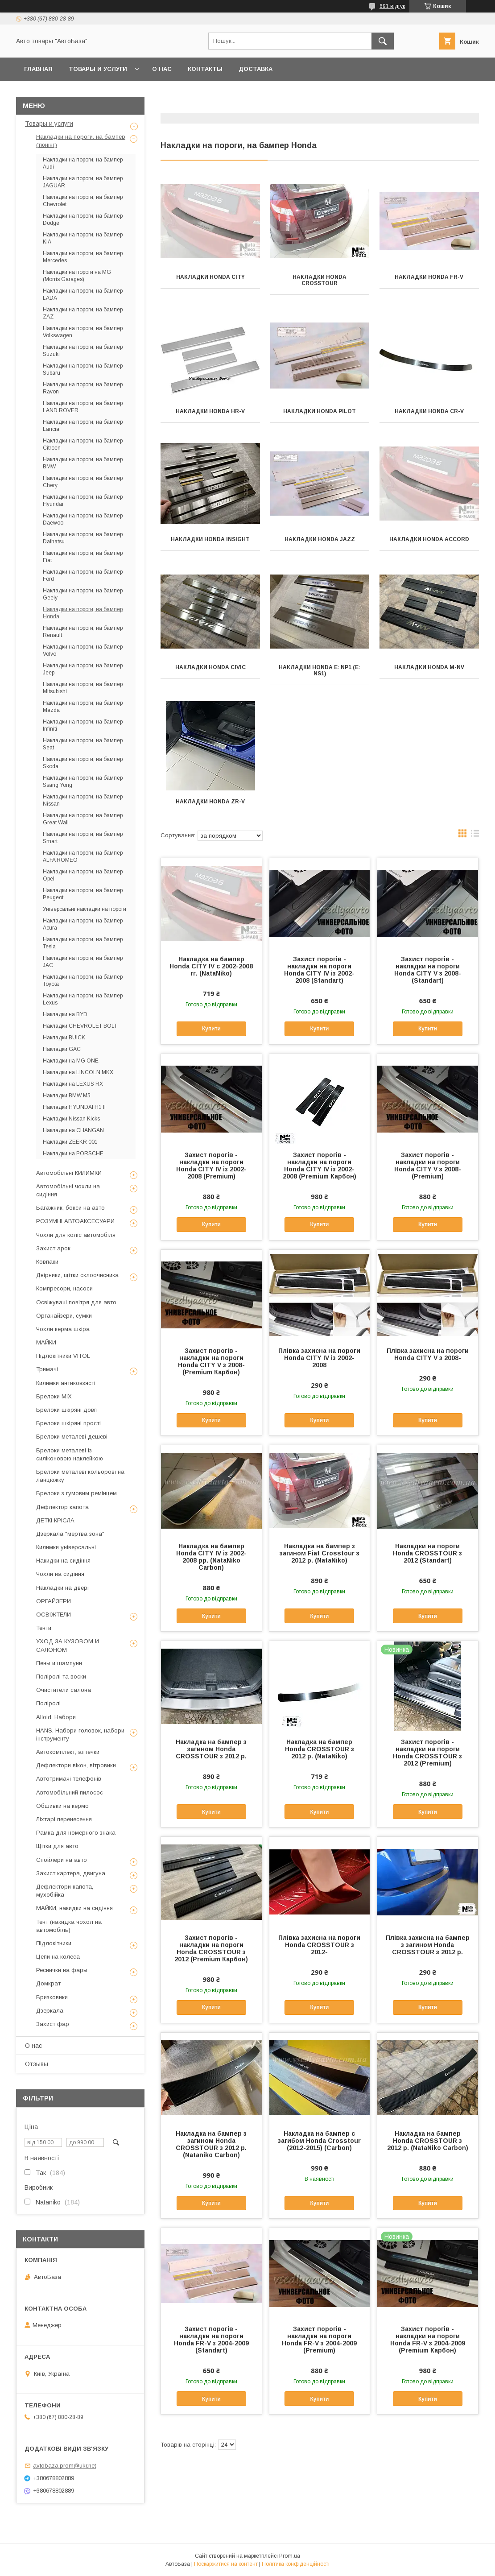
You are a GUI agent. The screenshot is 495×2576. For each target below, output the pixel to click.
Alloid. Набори (56, 1717)
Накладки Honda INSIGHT (210, 539)
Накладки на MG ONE (71, 1061)
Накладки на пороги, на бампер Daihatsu (83, 538)
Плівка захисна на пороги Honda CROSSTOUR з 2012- (319, 1945)
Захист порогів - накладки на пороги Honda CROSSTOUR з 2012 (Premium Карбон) (211, 1948)
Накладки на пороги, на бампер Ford (83, 575)
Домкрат (48, 1983)
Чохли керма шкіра (63, 1329)
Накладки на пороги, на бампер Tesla (83, 943)
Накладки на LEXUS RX (73, 1084)
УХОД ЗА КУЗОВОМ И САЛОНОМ (67, 1645)
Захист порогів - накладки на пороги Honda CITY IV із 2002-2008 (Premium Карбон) (319, 1165)
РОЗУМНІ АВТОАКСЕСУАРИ (75, 1221)
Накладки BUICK (64, 1037)
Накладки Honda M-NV (429, 667)
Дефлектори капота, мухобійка (64, 1890)
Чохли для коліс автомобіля (76, 1235)
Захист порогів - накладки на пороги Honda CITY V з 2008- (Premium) (427, 1165)
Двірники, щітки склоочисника (77, 1275)
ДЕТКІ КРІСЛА (55, 1520)
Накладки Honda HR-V (210, 411)
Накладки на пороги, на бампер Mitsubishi (83, 688)
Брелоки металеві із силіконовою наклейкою (69, 1454)
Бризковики (52, 1997)
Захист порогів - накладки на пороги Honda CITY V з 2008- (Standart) (427, 969)
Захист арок (53, 1248)
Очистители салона (63, 1690)
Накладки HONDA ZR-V (210, 801)
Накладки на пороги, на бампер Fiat (83, 556)
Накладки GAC (62, 1049)
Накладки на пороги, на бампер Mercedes (83, 257)
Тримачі (47, 1369)
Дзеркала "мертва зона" (70, 1533)
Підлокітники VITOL (63, 1355)
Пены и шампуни (59, 1663)
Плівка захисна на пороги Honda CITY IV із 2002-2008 (319, 1358)
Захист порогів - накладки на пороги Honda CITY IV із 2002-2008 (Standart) (319, 969)
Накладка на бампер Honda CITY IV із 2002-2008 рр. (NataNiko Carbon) (211, 1556)
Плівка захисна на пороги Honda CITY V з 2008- (428, 1354)
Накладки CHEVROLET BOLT (80, 1026)
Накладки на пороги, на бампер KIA (83, 238)
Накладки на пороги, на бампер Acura (83, 924)
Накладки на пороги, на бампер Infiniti (83, 725)
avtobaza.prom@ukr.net (64, 2465)
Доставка (255, 69)
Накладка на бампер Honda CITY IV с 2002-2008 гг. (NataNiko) (211, 966)
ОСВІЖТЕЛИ (53, 1614)
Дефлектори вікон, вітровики (76, 1765)
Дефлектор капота (62, 1507)
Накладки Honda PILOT (319, 411)
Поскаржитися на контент (226, 2564)
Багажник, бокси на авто (70, 1207)
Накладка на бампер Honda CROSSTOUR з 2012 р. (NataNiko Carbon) (427, 2140)
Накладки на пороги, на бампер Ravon (83, 388)
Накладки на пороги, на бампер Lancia (83, 425)
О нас (162, 69)
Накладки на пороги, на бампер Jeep (83, 669)
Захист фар (52, 2024)
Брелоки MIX (54, 1396)
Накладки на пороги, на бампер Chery (83, 481)
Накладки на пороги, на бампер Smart (83, 837)
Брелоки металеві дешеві (71, 1436)
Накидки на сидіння (63, 1560)
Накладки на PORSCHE (73, 1153)
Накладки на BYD (65, 1014)
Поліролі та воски (61, 1676)
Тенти (43, 1628)
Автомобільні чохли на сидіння (68, 1190)
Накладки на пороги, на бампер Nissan (83, 800)
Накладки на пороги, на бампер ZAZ (83, 313)
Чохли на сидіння (60, 1574)
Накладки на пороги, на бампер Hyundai (83, 500)
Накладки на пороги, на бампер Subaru (83, 369)
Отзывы (36, 2063)
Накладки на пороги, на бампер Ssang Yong (83, 781)
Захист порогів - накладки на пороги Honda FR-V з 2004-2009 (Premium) (319, 2339)
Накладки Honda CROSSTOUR (319, 280)
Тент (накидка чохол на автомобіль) (69, 1926)
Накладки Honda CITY (210, 277)
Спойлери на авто (61, 1860)
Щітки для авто (57, 1846)
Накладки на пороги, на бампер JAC (83, 961)
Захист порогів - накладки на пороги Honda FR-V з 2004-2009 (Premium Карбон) (427, 2339)
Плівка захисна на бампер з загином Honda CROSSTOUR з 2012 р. (428, 1945)
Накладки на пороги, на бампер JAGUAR (83, 182)
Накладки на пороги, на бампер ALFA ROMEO (83, 856)
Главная (38, 69)
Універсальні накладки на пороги (84, 909)
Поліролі (48, 1703)
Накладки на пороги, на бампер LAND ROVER (83, 406)
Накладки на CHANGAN (73, 1130)
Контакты (205, 69)
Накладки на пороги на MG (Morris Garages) (77, 275)
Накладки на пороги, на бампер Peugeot (83, 894)
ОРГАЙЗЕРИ (53, 1601)
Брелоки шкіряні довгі (67, 1409)
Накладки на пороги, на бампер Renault (83, 631)
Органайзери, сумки (64, 1315)
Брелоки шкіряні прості (68, 1423)
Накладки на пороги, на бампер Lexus (83, 999)
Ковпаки (47, 1261)
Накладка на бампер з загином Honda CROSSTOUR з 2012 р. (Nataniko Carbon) (211, 2144)
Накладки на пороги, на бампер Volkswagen (83, 332)
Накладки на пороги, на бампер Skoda (83, 762)
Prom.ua (289, 2556)
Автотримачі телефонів (68, 1778)
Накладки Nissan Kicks (71, 1119)
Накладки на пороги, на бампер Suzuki (83, 350)
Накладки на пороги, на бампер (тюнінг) (80, 140)
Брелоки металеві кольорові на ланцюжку (80, 1475)
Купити (211, 1028)
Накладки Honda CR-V (429, 411)
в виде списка (475, 835)
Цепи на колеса (58, 1956)
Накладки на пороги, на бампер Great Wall (83, 819)
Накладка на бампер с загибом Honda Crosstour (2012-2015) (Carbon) (319, 2140)
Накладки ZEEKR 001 (70, 1142)
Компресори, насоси (64, 1288)
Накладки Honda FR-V (429, 277)
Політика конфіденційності (296, 2564)
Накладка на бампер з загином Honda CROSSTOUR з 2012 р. (211, 1749)
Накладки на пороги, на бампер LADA (83, 294)
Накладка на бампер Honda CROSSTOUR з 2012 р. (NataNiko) (319, 1749)
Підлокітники (53, 1943)
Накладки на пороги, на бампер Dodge (83, 219)
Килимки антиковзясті (65, 1383)
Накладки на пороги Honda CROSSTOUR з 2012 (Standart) (427, 1553)
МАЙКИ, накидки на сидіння (74, 1908)
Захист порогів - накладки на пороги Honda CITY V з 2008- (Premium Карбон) (211, 1361)
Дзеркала (49, 2010)
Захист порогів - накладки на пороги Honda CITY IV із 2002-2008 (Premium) (211, 1165)
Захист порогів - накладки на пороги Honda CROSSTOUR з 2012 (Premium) (427, 1752)
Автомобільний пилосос (69, 1792)
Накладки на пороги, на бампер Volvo (83, 650)
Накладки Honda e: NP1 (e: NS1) (319, 670)
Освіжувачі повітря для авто (76, 1302)
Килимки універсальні (66, 1547)
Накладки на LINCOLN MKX (78, 1072)
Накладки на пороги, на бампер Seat (83, 744)
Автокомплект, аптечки (67, 1752)
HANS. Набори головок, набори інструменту (80, 1734)
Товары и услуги (98, 69)
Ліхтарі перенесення (64, 1819)
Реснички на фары (61, 1970)
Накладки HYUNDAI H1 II (74, 1107)
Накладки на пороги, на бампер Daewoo (83, 519)
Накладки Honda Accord (429, 539)
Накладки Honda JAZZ (320, 539)
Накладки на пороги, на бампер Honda (83, 613)
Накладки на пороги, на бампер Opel (83, 875)
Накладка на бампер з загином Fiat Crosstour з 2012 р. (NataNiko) (319, 1553)
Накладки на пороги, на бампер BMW (83, 463)
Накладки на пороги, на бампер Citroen (83, 444)
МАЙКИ (46, 1342)
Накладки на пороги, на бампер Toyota (83, 980)
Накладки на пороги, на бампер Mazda (83, 706)
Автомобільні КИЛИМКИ (69, 1173)
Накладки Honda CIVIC (210, 667)
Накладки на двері (62, 1587)
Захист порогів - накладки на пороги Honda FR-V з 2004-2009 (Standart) (211, 2339)
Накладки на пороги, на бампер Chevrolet (83, 200)
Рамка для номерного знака (76, 1832)
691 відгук (392, 6)
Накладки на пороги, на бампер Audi (83, 163)
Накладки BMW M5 (67, 1095)
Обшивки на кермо (62, 1806)
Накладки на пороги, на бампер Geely (83, 594)
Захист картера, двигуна (70, 1873)
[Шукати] (382, 41)
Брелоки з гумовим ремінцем (76, 1493)
